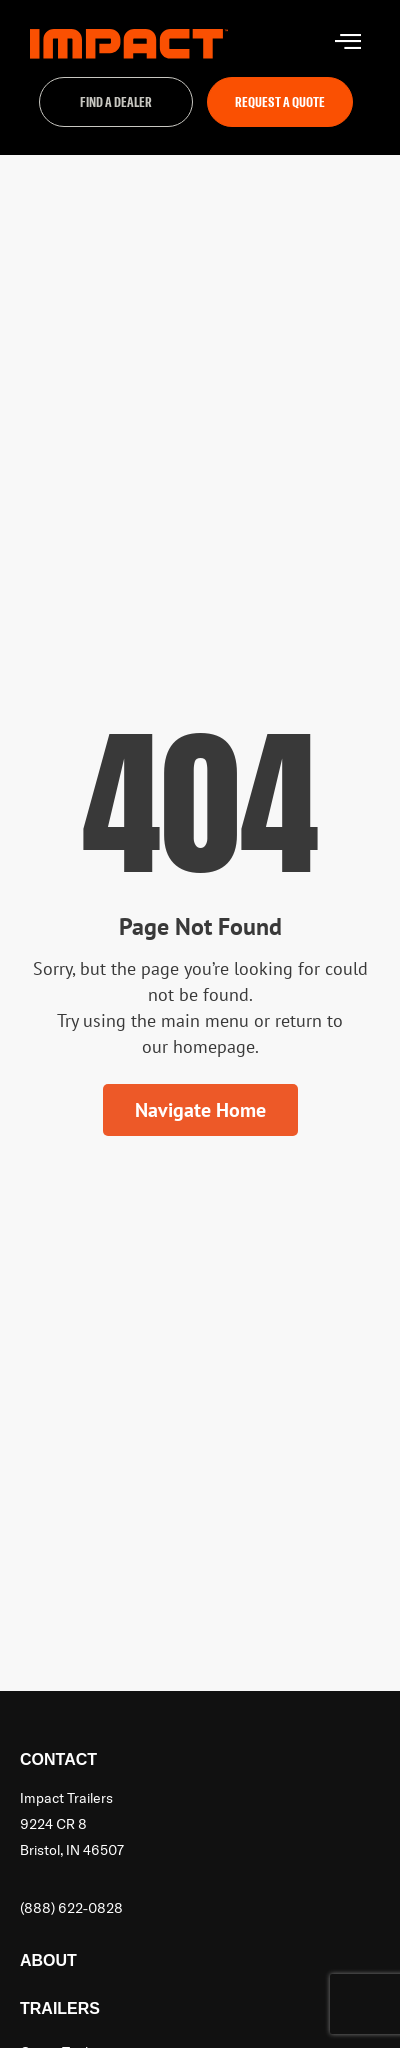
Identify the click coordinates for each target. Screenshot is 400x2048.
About (48, 1960)
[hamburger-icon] (347, 43)
